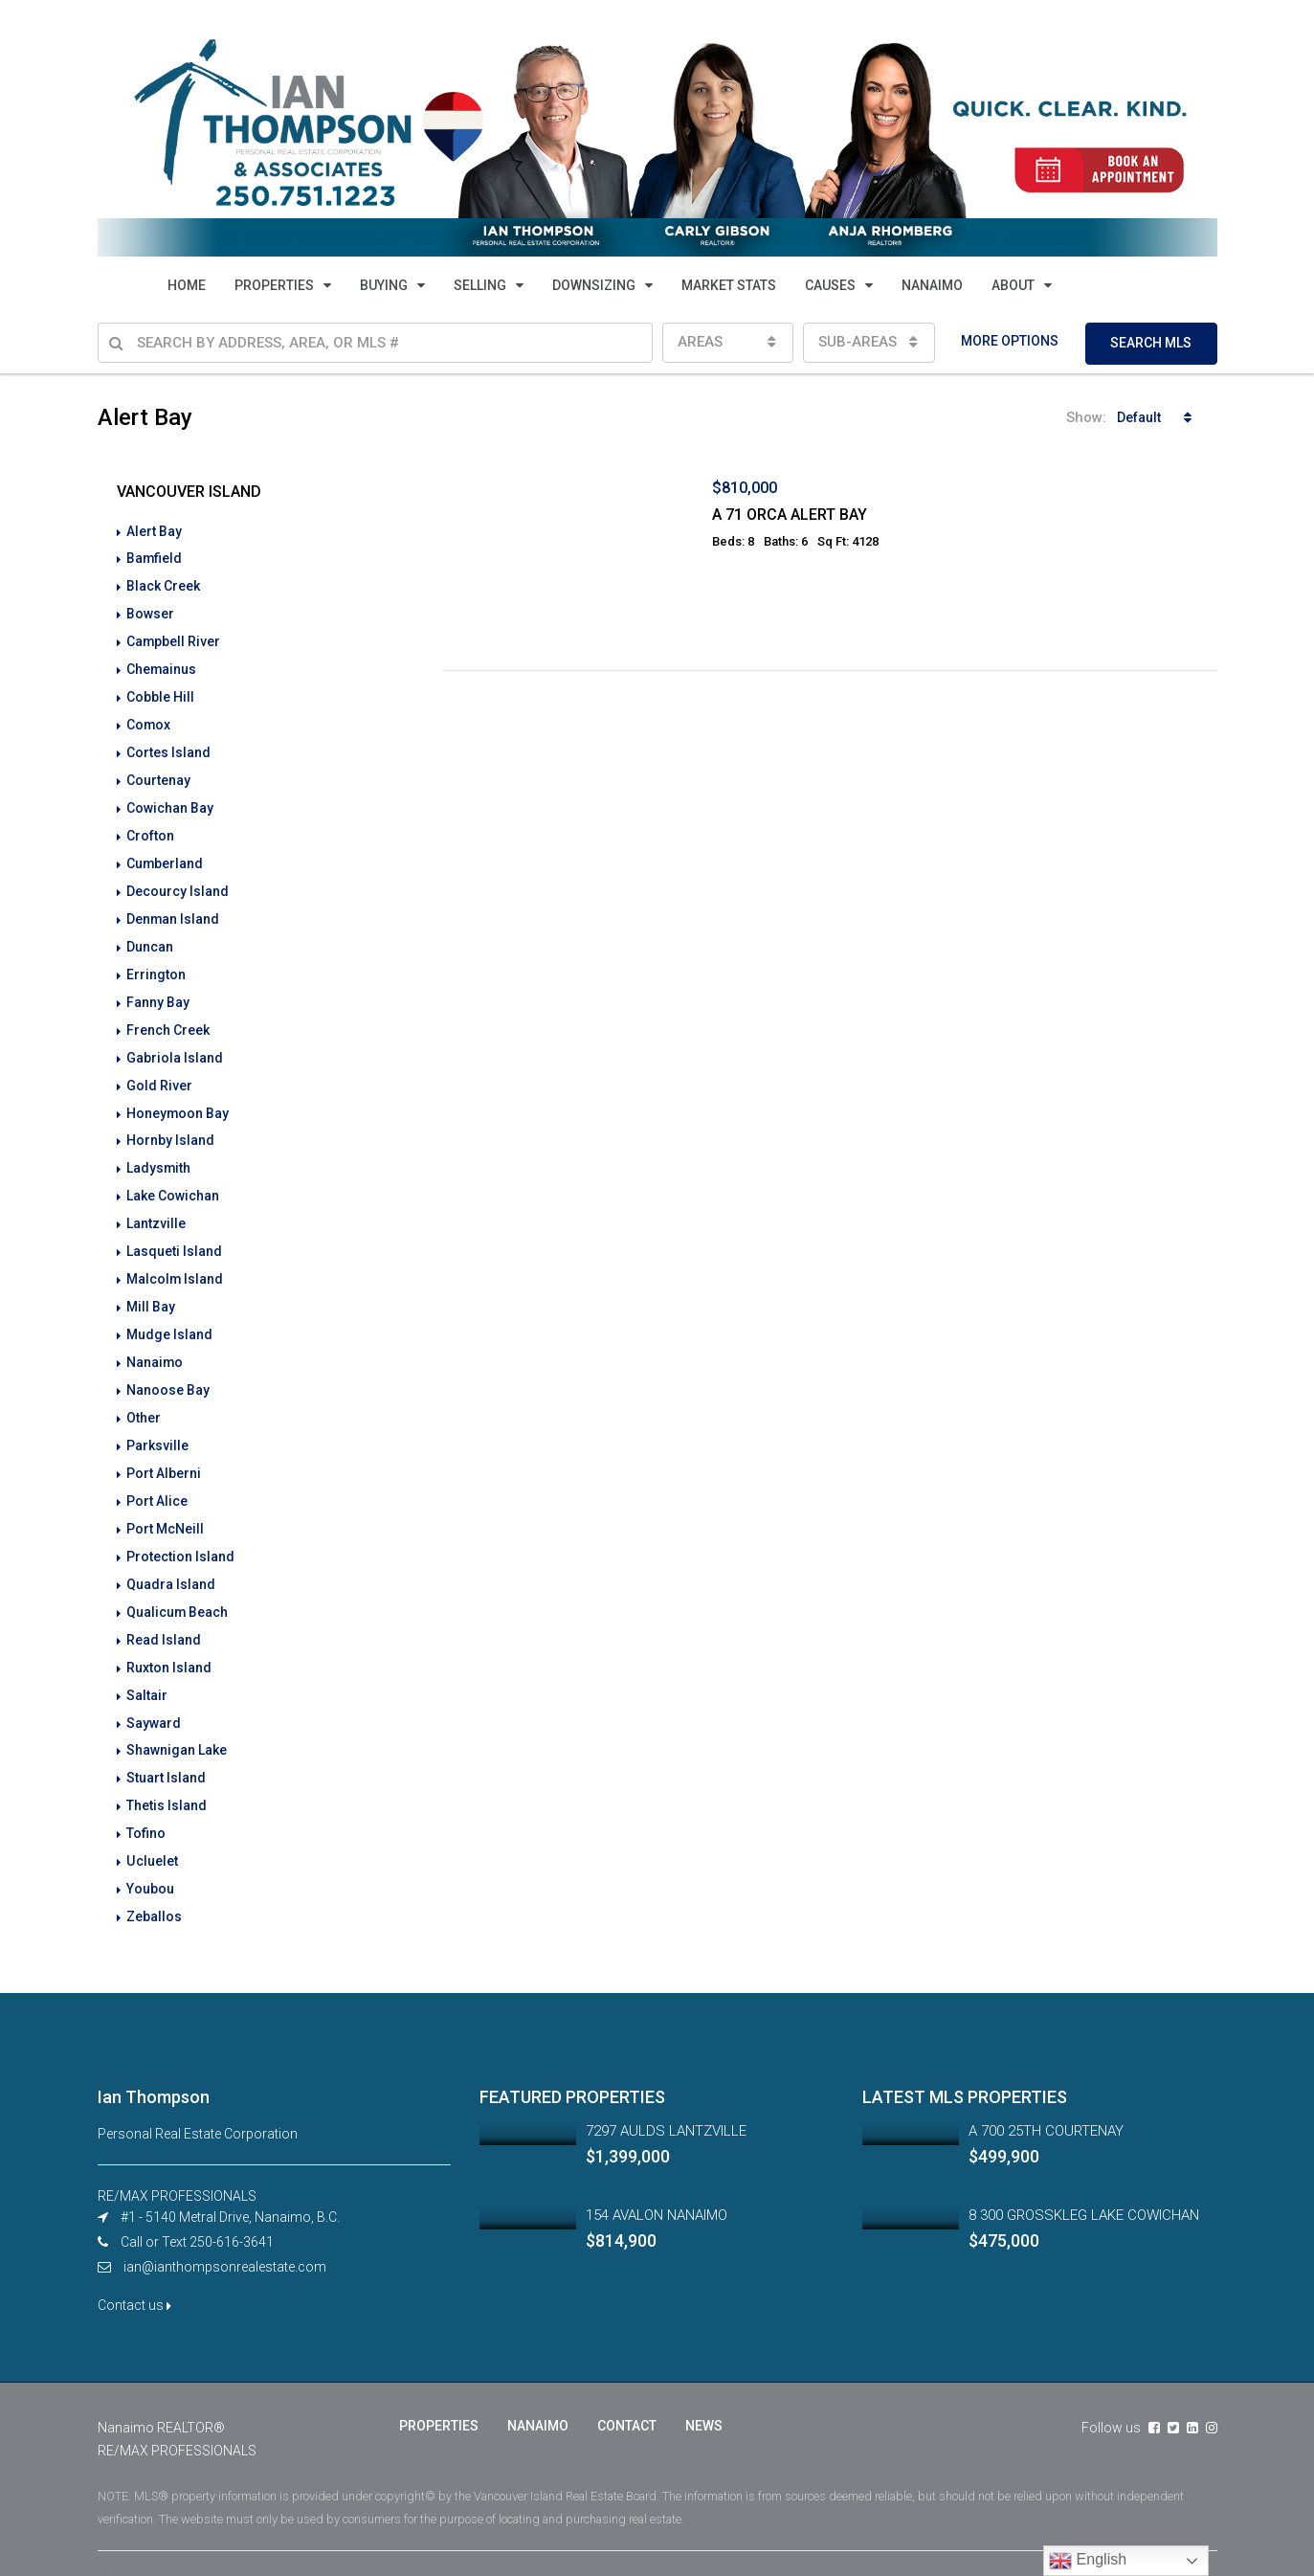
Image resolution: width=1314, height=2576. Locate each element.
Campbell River (173, 638)
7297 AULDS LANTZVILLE (666, 2085)
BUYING (384, 285)
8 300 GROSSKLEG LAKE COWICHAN (1084, 2169)
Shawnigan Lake (176, 1710)
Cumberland (165, 853)
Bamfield (154, 558)
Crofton (150, 826)
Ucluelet (151, 1818)
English (1087, 2560)
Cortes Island (168, 745)
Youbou (150, 1844)
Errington (156, 960)
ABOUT (1013, 285)
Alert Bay (154, 531)
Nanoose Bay (168, 1362)
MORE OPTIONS (1009, 340)
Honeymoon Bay (178, 1094)
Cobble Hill (160, 692)
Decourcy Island (177, 879)
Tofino (146, 1791)
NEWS (704, 2379)
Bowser (150, 611)
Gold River (159, 1067)
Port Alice (157, 1469)
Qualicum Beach (177, 1576)
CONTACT (627, 2379)
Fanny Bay (157, 987)
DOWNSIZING (593, 285)
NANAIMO (932, 285)
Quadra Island (170, 1549)
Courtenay (158, 772)
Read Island (163, 1603)
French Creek (168, 1013)
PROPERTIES (274, 285)
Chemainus (161, 665)
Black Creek (163, 585)
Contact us (134, 2259)
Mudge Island (169, 1308)
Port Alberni (163, 1442)
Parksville (157, 1415)
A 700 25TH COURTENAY (1046, 2085)
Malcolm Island (175, 1255)
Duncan (149, 933)
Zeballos (154, 1871)
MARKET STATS (728, 285)
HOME (186, 285)
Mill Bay (150, 1281)
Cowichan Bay (169, 799)
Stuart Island (166, 1737)
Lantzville (156, 1201)
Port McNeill (165, 1496)
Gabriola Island (174, 1040)
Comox (148, 719)
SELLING (480, 285)
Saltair (146, 1657)
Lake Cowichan (172, 1174)
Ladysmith (158, 1147)
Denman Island (173, 906)
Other (143, 1389)
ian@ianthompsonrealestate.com (224, 2221)
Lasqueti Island (174, 1228)
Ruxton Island (169, 1630)
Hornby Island (170, 1121)
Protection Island (180, 1523)
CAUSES (830, 285)
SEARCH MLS (1151, 342)
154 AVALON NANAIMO (656, 2169)
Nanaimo (155, 1335)
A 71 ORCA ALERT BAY (789, 514)
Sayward (153, 1683)
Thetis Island (166, 1764)
